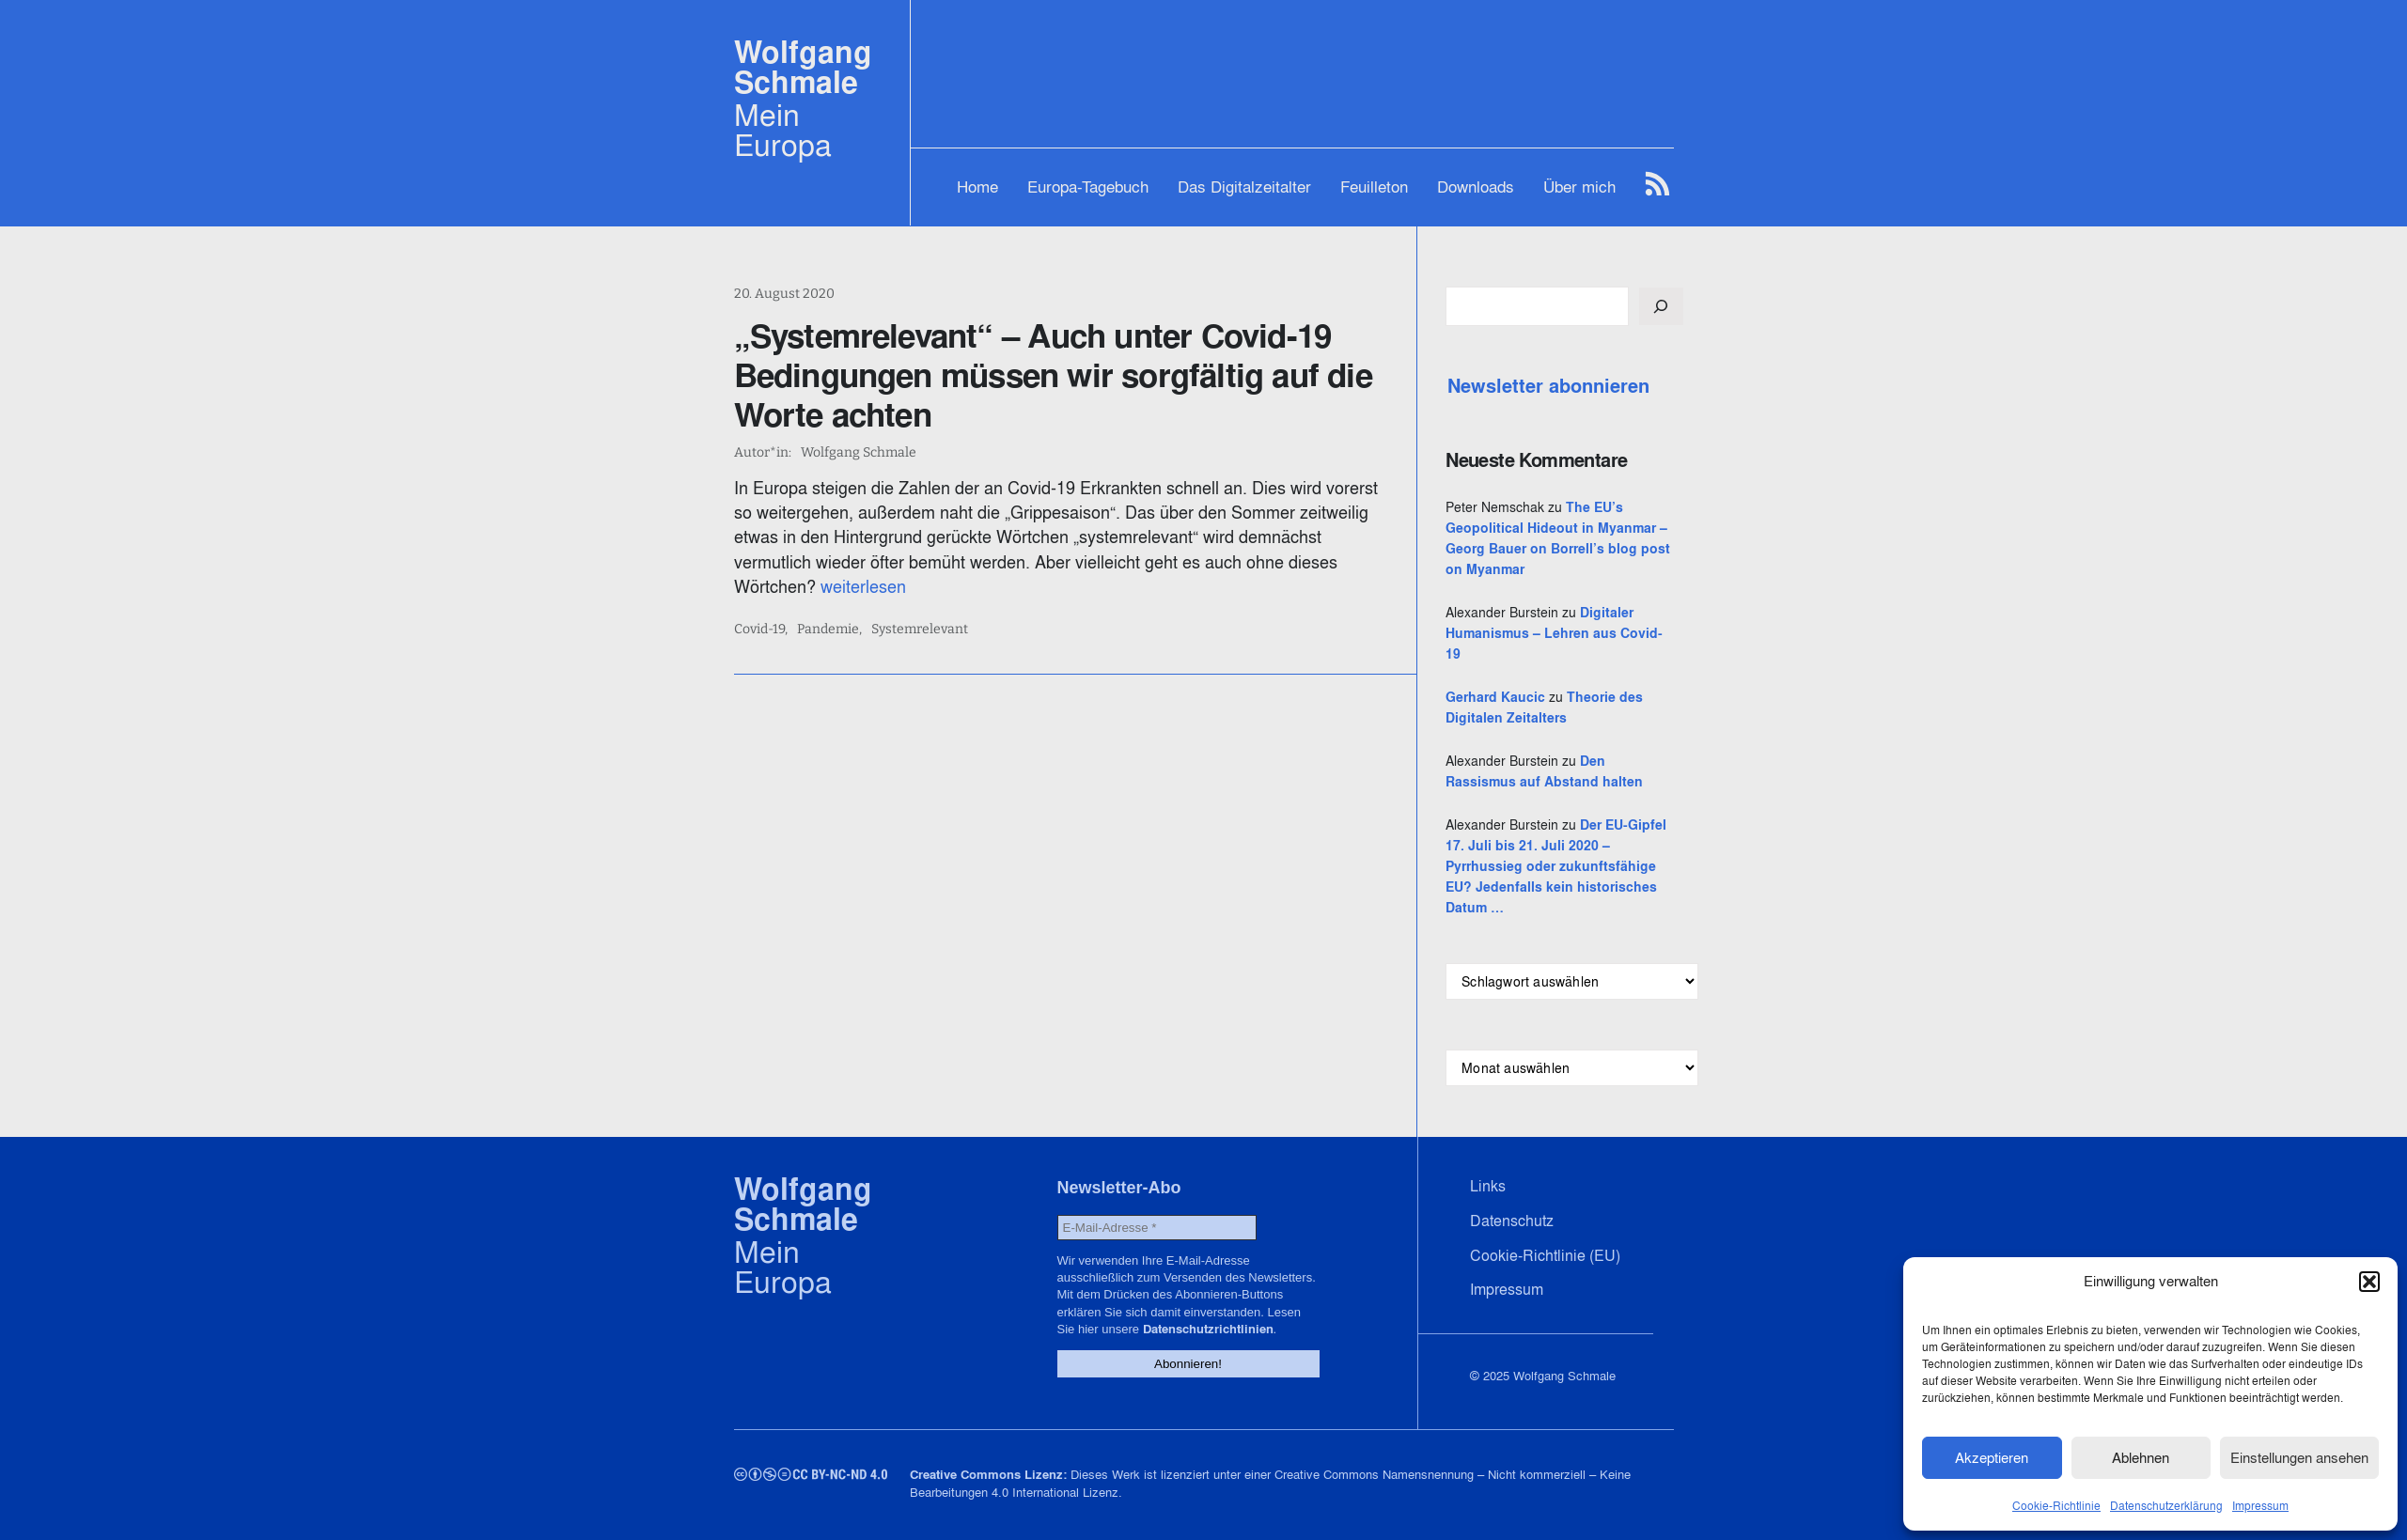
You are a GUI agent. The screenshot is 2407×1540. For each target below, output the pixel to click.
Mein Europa (783, 129)
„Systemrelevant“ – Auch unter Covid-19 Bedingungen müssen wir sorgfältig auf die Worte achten (1053, 375)
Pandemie (828, 629)
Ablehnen (2140, 1458)
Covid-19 (759, 629)
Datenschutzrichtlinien (1208, 1329)
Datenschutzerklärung (2166, 1506)
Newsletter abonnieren (1548, 386)
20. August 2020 (784, 294)
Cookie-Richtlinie (2056, 1506)
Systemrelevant (919, 629)
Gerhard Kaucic (1495, 697)
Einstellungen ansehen (2299, 1458)
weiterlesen (863, 587)
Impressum (2260, 1506)
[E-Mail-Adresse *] (1157, 1227)
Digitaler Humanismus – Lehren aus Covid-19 (1554, 633)
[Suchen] (1660, 306)
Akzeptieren (1991, 1458)
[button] (2369, 1281)
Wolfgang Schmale (803, 67)
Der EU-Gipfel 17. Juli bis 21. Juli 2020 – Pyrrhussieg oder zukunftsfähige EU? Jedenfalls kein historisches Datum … (1556, 866)
